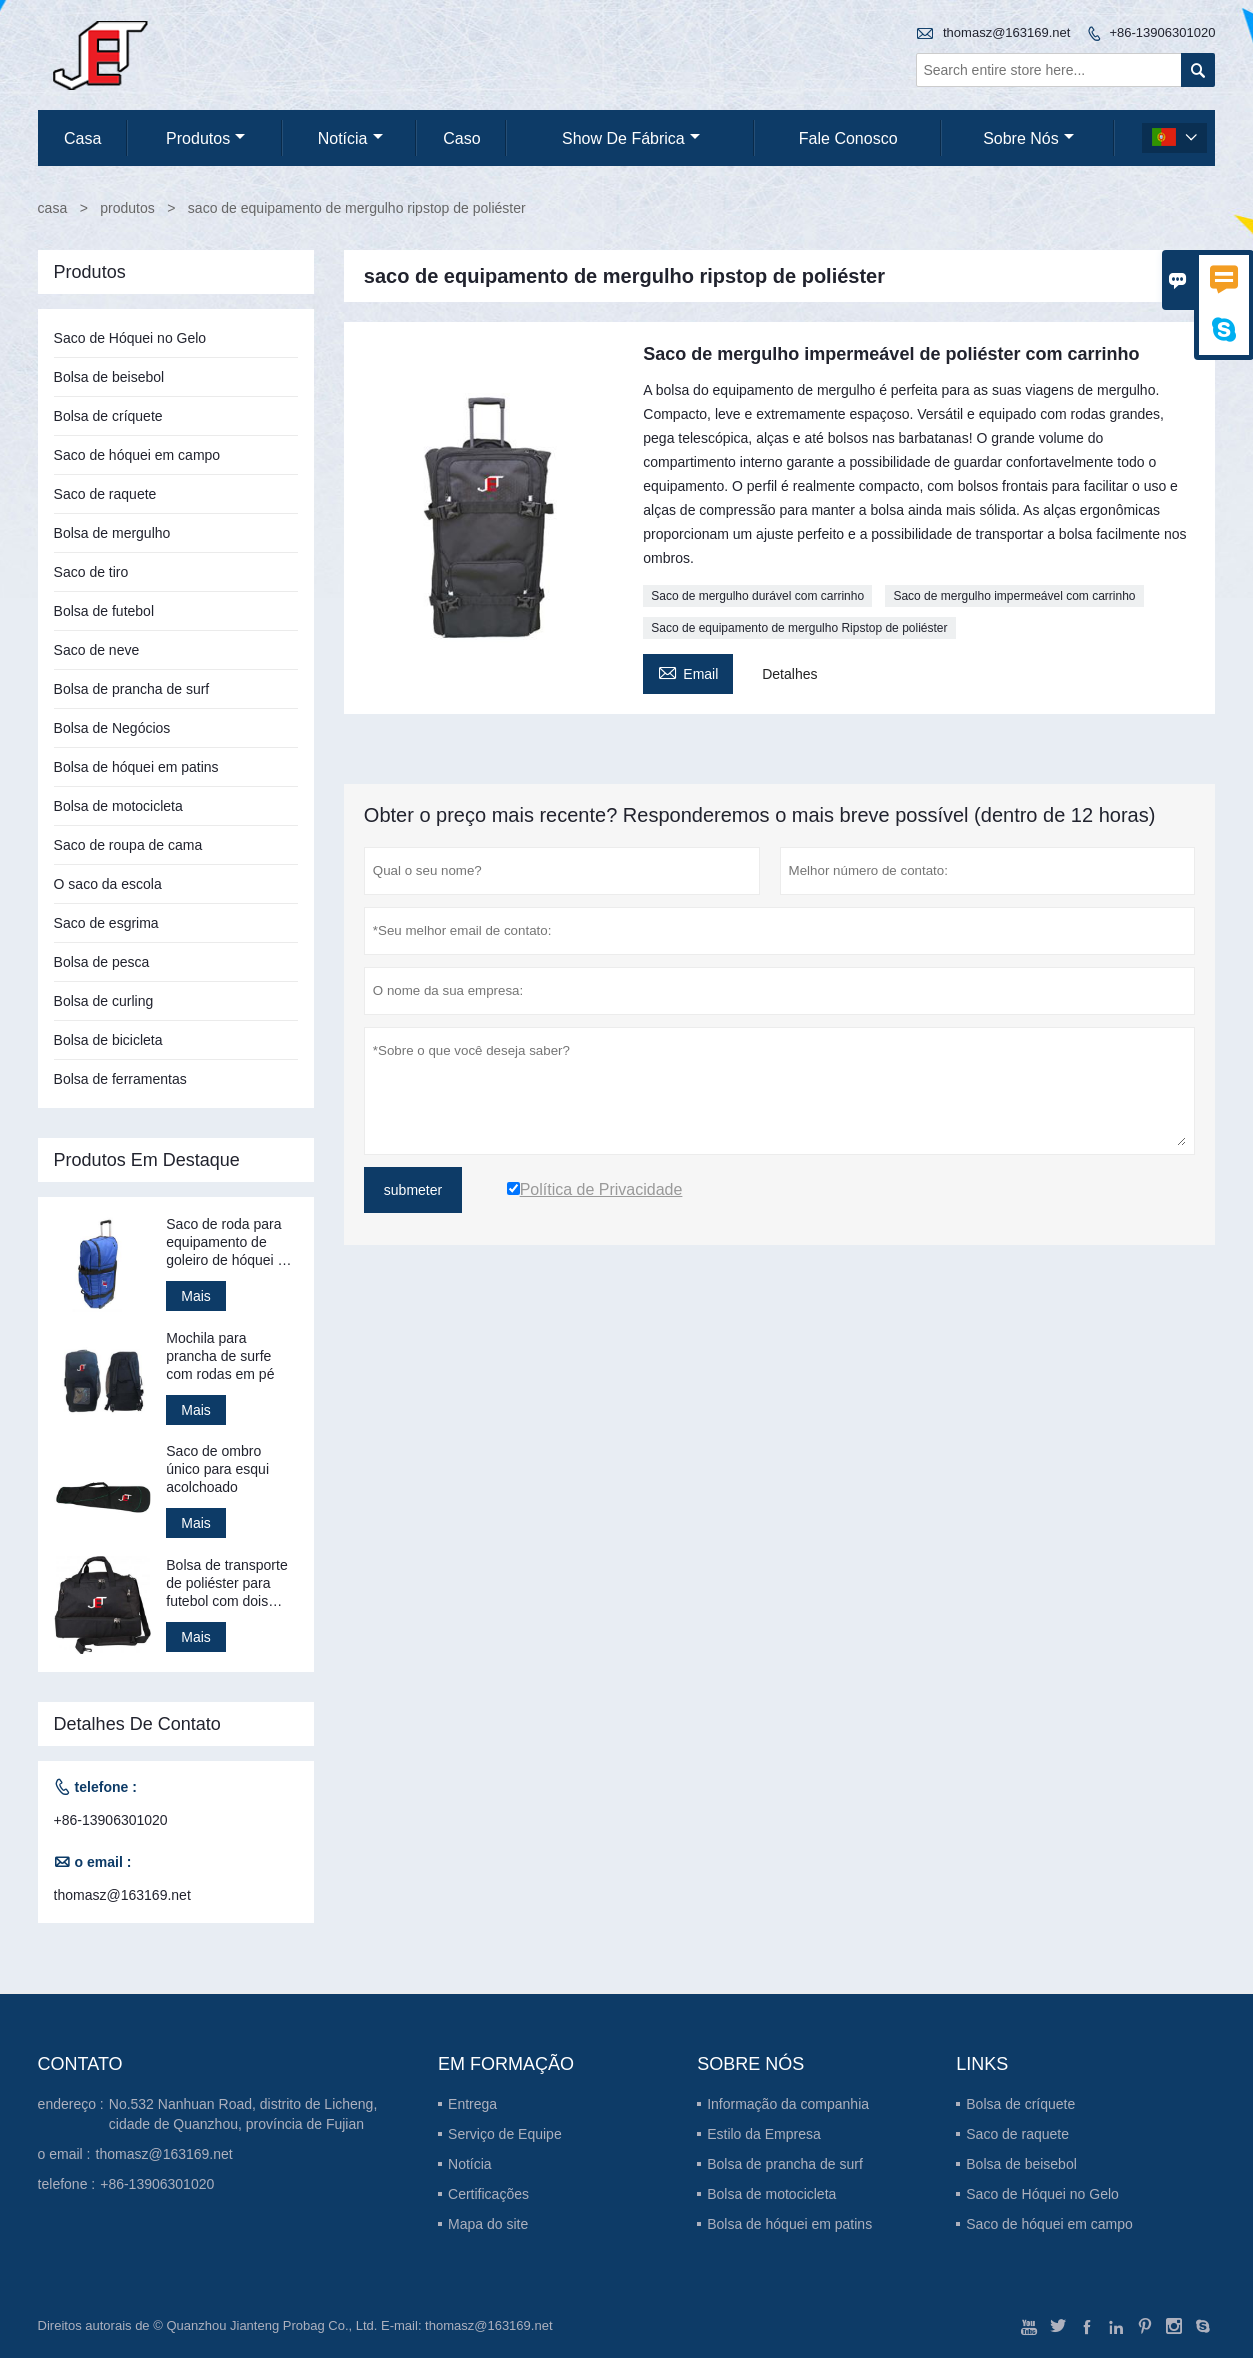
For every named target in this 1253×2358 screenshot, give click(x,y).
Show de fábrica (631, 138)
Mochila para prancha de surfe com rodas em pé (220, 1356)
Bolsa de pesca (102, 962)
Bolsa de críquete (108, 416)
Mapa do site (488, 2224)
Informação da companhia (788, 2104)
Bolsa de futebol (104, 611)
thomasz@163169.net (1006, 32)
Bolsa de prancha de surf (132, 689)
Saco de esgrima (106, 923)
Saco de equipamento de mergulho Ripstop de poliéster (799, 628)
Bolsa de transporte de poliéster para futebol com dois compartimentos (226, 1583)
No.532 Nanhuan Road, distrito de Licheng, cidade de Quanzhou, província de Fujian (243, 2114)
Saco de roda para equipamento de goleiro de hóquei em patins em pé (231, 1242)
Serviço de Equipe (505, 2134)
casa (82, 138)
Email (688, 671)
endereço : (71, 2104)
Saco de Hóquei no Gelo (130, 338)
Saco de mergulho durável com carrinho (757, 596)
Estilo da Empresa (764, 2134)
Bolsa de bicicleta (108, 1040)
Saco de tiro (91, 572)
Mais (196, 1296)
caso (461, 138)
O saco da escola (108, 884)
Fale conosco (848, 138)
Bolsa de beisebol (109, 377)
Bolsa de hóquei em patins (136, 767)
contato (80, 2064)
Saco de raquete (105, 494)
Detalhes (789, 674)
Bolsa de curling (104, 1001)
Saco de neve (97, 650)
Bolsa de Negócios (112, 728)
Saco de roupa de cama (128, 845)
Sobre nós (1028, 138)
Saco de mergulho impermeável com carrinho (1014, 596)
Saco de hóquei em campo (137, 455)
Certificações (488, 2194)
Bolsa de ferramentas (120, 1079)
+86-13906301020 (1162, 32)
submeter (413, 1190)
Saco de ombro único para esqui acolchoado (217, 1469)
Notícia (470, 2164)
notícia (350, 138)
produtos (205, 138)
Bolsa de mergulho (112, 533)
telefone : (67, 2184)
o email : (64, 2154)
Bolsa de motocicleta (118, 806)
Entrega (472, 2104)
